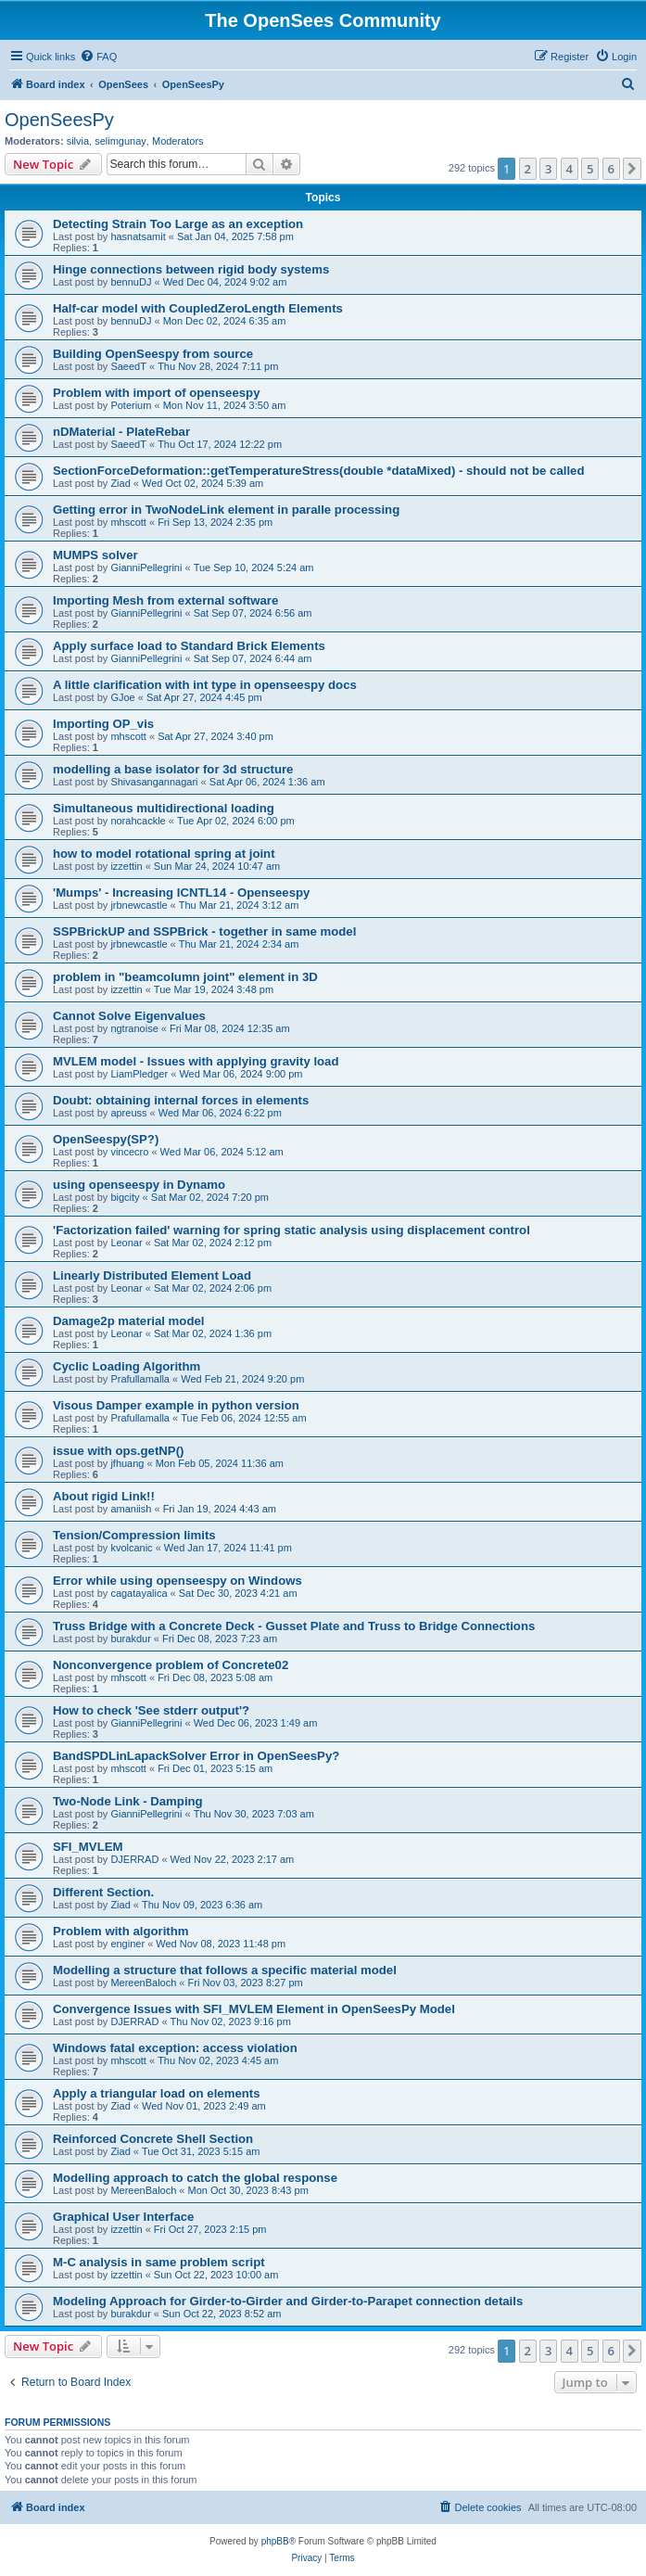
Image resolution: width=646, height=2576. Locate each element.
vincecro (129, 1151)
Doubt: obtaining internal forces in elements (181, 1100)
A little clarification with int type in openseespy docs (205, 685)
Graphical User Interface (123, 2217)
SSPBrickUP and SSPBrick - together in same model (204, 931)
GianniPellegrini (146, 567)
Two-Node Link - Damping (128, 1801)
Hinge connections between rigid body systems (191, 269)
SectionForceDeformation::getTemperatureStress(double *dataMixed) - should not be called (319, 471)
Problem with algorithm (121, 1931)
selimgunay (120, 141)
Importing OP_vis (103, 724)
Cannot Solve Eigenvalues (129, 1016)
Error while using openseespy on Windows (177, 1581)
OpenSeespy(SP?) (105, 1139)
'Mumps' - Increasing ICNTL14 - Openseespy (181, 892)
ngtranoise (134, 1028)
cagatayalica (138, 1593)
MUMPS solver (95, 555)
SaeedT (128, 366)
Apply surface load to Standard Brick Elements (189, 646)
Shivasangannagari (153, 781)
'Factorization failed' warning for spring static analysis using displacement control (291, 1230)
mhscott (128, 522)
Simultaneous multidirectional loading (163, 808)
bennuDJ (130, 281)
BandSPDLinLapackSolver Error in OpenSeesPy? (196, 1756)
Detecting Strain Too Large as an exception (178, 224)
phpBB (275, 2541)
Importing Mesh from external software (165, 600)
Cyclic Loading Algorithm (126, 1366)
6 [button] (611, 168)
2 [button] (528, 168)
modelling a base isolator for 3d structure (173, 769)
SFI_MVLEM (87, 1847)
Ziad (120, 483)
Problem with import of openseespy (156, 393)
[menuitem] (98, 56)
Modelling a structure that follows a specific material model (225, 1970)
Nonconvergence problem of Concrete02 (170, 1665)
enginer (127, 1943)
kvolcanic (131, 1547)
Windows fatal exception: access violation (175, 2048)
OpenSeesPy (59, 119)
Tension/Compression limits (134, 1535)
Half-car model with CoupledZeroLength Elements (198, 308)
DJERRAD (134, 1859)
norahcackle (137, 820)
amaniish (130, 1508)
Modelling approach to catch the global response (195, 2178)
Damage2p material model (128, 1321)
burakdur (130, 1638)
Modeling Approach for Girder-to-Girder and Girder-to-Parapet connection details (288, 2301)
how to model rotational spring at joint (164, 854)
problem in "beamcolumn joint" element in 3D (185, 977)
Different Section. (103, 1892)
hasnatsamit (137, 236)
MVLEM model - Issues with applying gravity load (196, 1061)
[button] (632, 169)
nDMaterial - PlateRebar (121, 432)
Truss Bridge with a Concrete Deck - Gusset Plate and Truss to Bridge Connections (294, 1626)
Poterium (130, 405)
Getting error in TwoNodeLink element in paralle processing (226, 509)
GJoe (122, 697)
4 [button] (569, 168)
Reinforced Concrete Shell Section (153, 2139)
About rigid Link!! (104, 1496)
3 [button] (548, 168)
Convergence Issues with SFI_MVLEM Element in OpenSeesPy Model (254, 2009)
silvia (78, 141)
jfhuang (127, 1463)
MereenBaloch (143, 1982)
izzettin (126, 866)
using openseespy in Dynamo (139, 1185)
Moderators (178, 141)
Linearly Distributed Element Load (152, 1275)
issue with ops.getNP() (118, 1451)
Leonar (126, 1242)
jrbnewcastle (138, 905)
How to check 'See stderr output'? (151, 1710)
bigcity (124, 1197)
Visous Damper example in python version (176, 1405)
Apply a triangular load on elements (156, 2093)
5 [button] (590, 168)
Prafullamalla (140, 1378)
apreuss (128, 1112)
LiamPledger (139, 1073)
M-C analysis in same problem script (159, 2262)
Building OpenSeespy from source (153, 354)
